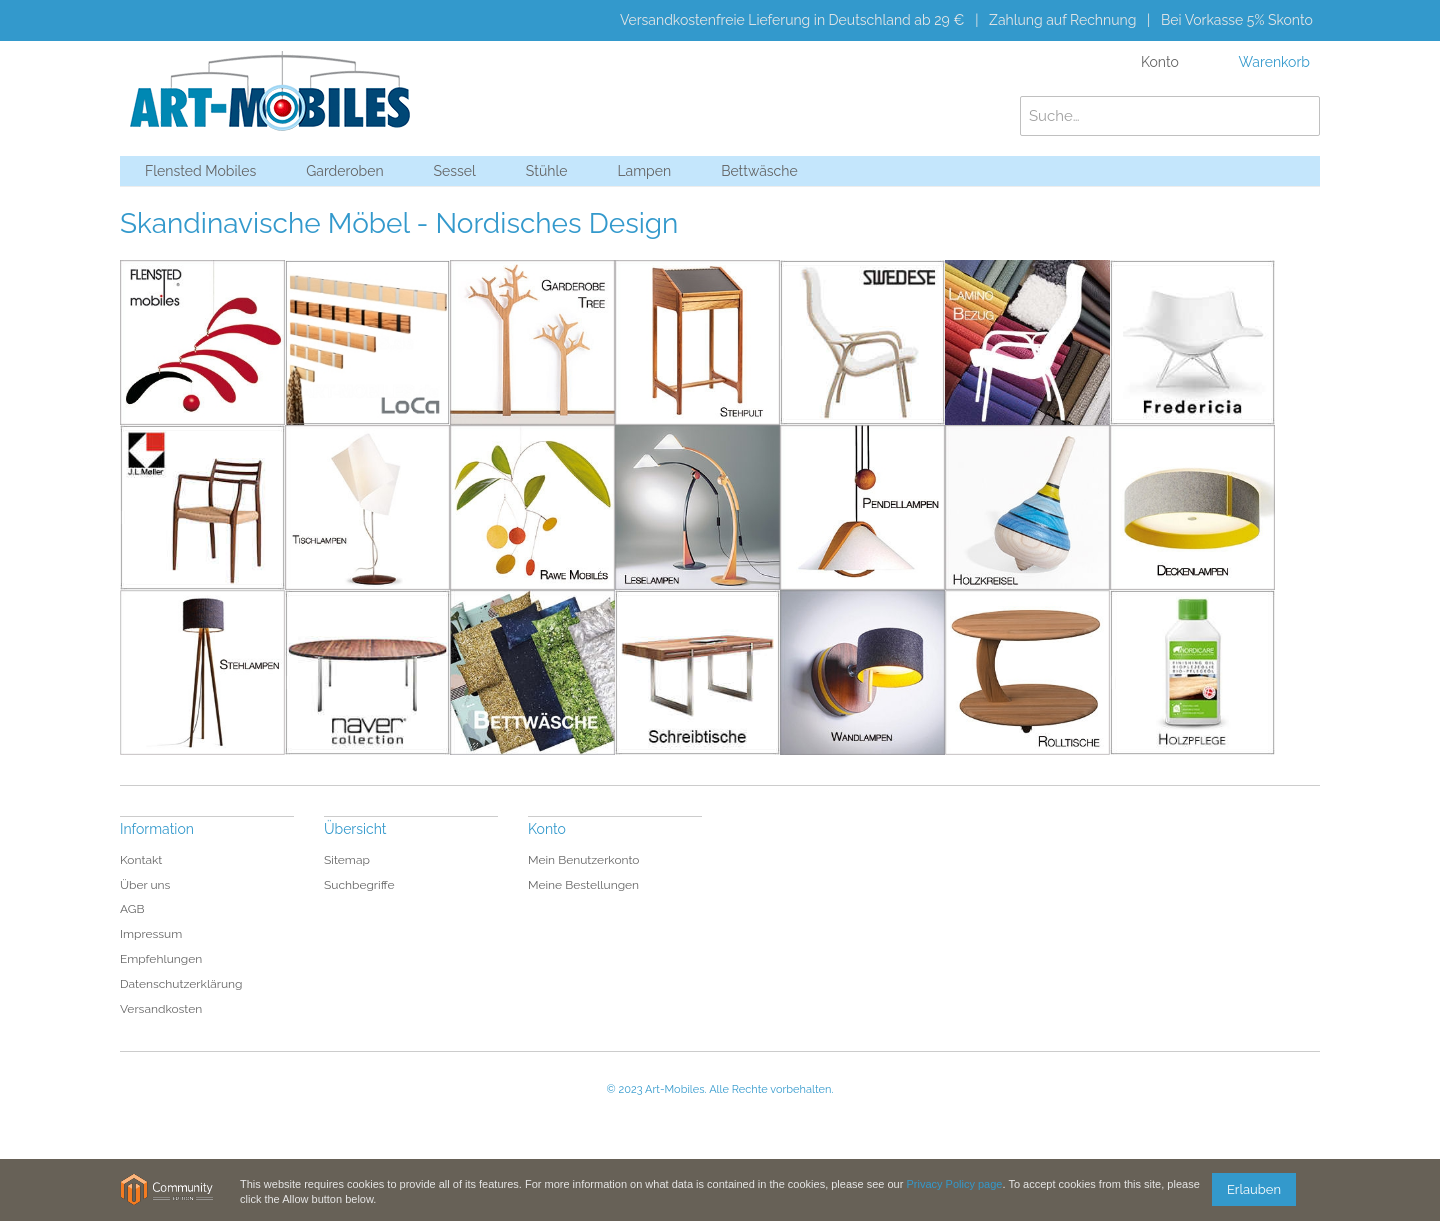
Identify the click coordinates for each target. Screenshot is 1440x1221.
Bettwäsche (759, 171)
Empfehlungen (161, 959)
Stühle (547, 171)
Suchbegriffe (359, 885)
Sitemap (347, 860)
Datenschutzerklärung (181, 984)
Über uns (145, 885)
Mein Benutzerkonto (584, 860)
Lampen (644, 171)
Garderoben (344, 171)
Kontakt (141, 860)
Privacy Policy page (954, 1184)
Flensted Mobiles (200, 171)
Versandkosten (161, 1009)
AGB (132, 909)
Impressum (151, 934)
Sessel (455, 171)
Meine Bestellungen (583, 885)
